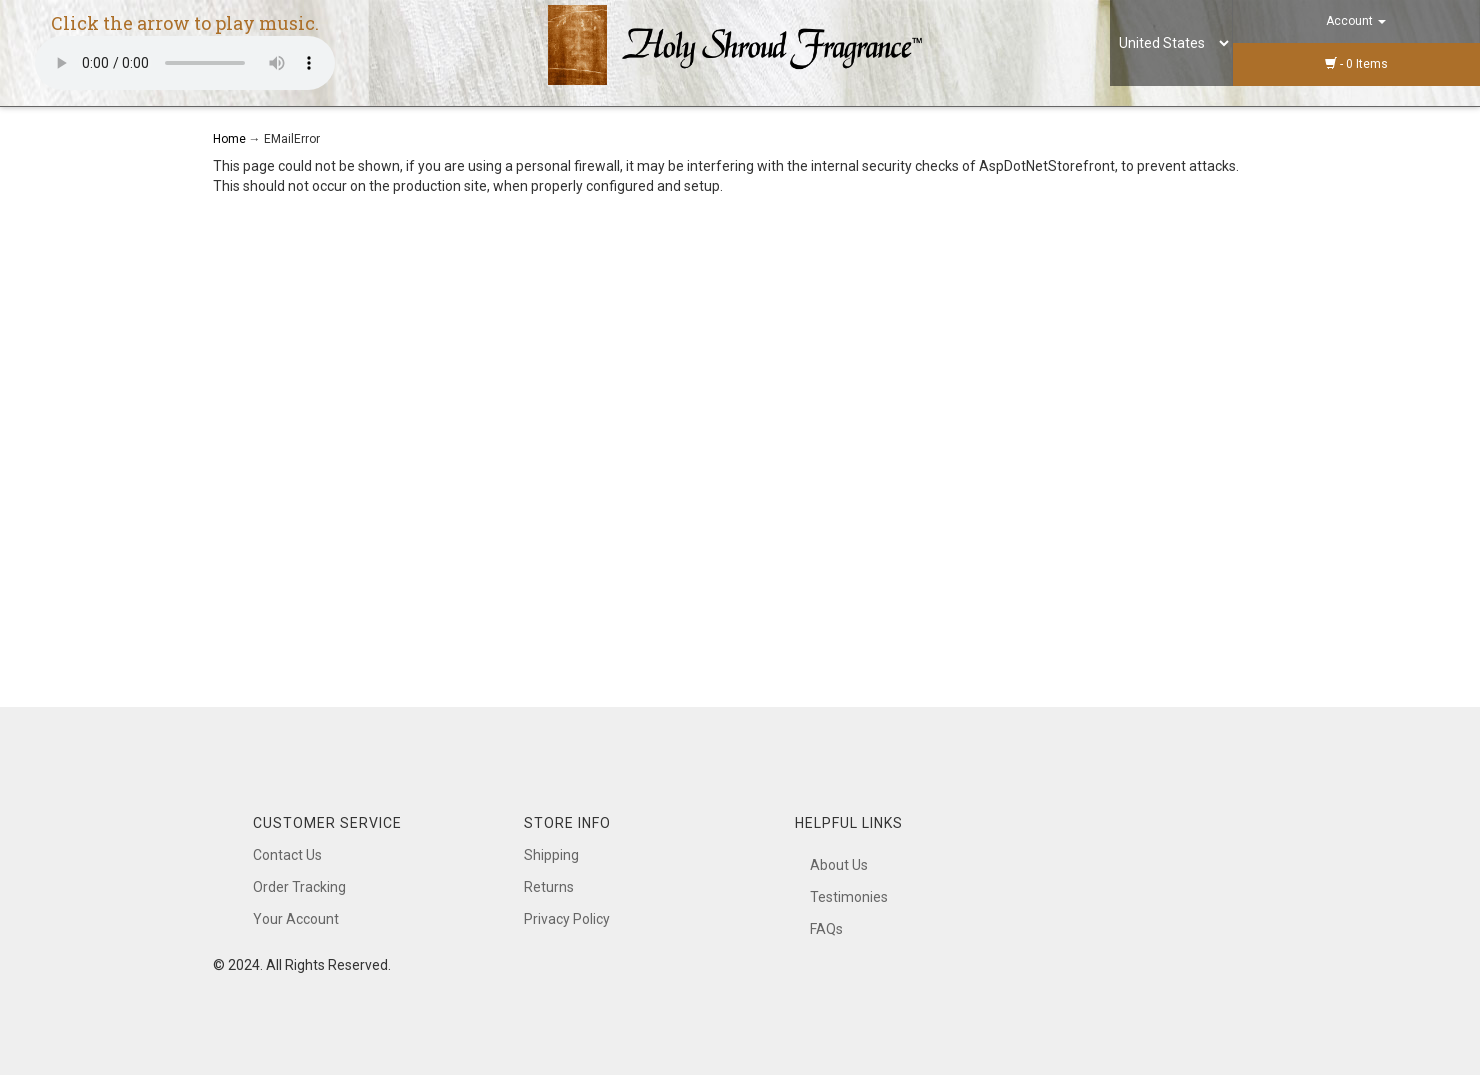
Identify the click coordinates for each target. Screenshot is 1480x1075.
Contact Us (287, 855)
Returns (549, 887)
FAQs (826, 929)
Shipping (551, 855)
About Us (839, 865)
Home (231, 139)
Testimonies (849, 897)
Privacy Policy (567, 919)
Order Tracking (299, 887)
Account (1356, 21)
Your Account (296, 919)
